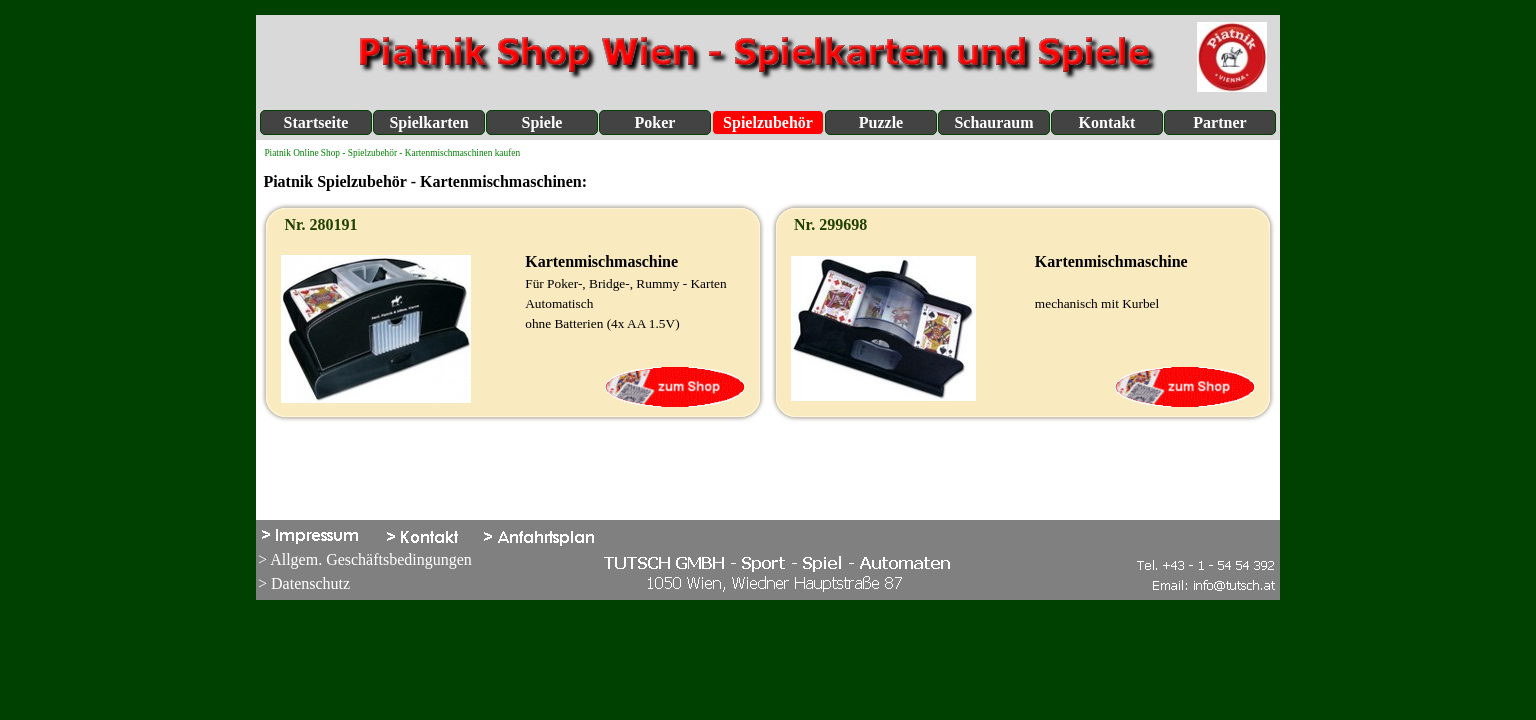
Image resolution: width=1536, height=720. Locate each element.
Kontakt (1107, 122)
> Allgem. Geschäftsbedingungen (365, 559)
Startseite (316, 122)
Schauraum (993, 122)
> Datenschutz (304, 583)
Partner (1219, 122)
